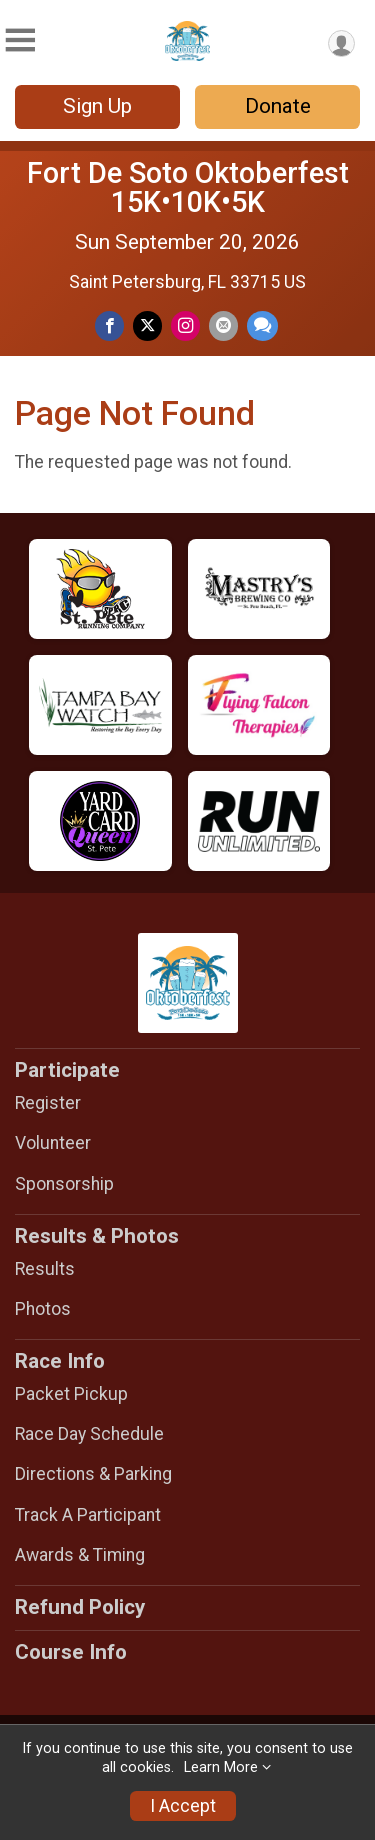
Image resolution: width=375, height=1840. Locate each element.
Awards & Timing (80, 1555)
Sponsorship (64, 1184)
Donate (278, 106)
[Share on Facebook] (109, 325)
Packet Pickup (71, 1394)
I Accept (183, 1806)
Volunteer (53, 1143)
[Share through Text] (262, 325)
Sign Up (97, 106)
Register (48, 1103)
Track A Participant (88, 1515)
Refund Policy (80, 1607)
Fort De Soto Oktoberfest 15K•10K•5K (188, 187)
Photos (43, 1309)
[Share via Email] (223, 325)
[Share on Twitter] (147, 325)
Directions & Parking (93, 1474)
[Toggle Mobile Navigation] (20, 40)
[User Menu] (341, 43)
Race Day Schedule (89, 1434)
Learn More (221, 1767)
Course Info (71, 1652)
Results (45, 1269)
